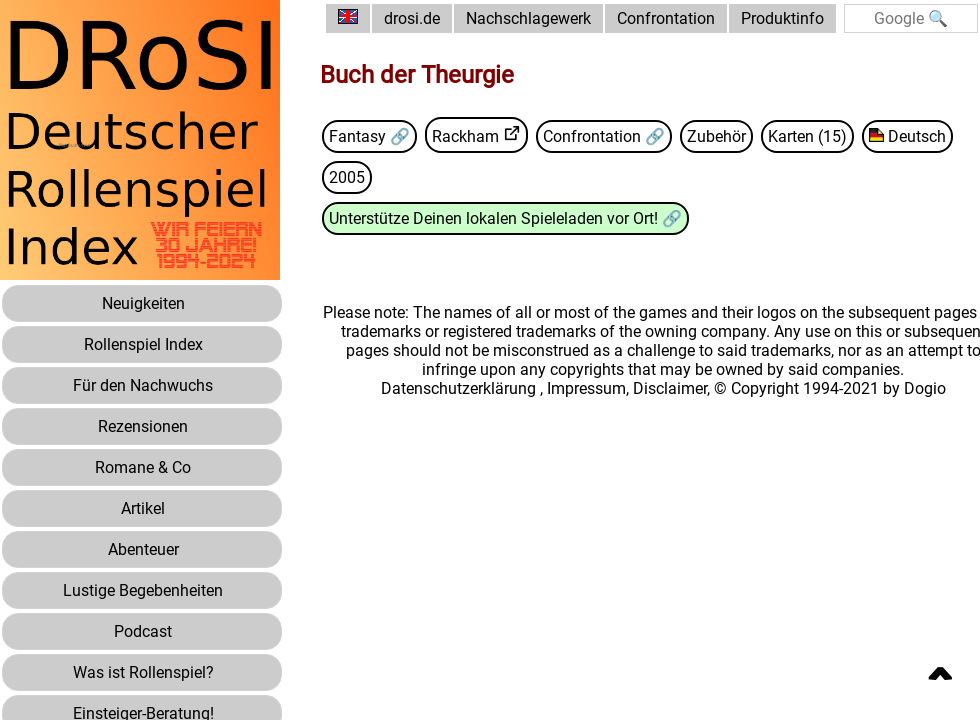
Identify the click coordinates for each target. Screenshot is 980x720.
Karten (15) (807, 136)
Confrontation (666, 18)
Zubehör (716, 136)
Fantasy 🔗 (369, 136)
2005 (347, 177)
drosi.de (412, 18)
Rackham (465, 136)
